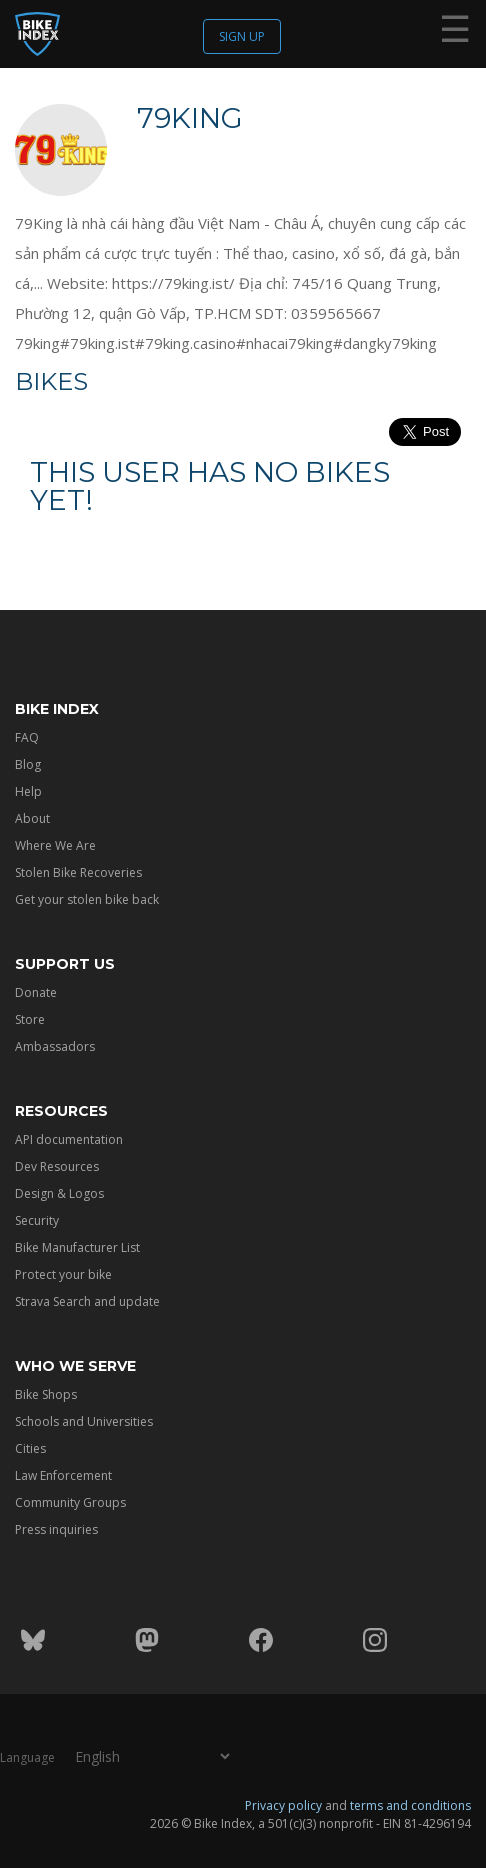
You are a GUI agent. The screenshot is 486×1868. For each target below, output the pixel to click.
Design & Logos (59, 1193)
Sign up (242, 36)
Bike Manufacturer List (77, 1247)
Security (37, 1220)
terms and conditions (410, 1804)
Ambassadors (55, 1046)
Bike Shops (46, 1394)
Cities (30, 1448)
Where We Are (55, 845)
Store (30, 1019)
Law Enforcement (63, 1475)
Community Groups (70, 1502)
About (32, 818)
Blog (28, 764)
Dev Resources (57, 1166)
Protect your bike (63, 1274)
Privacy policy (283, 1804)
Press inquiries (56, 1529)
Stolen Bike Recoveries (78, 872)
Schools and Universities (84, 1421)
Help (28, 791)
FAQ (27, 737)
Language (27, 1756)
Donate (36, 992)
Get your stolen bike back (87, 899)
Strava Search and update (87, 1301)
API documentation (69, 1139)
